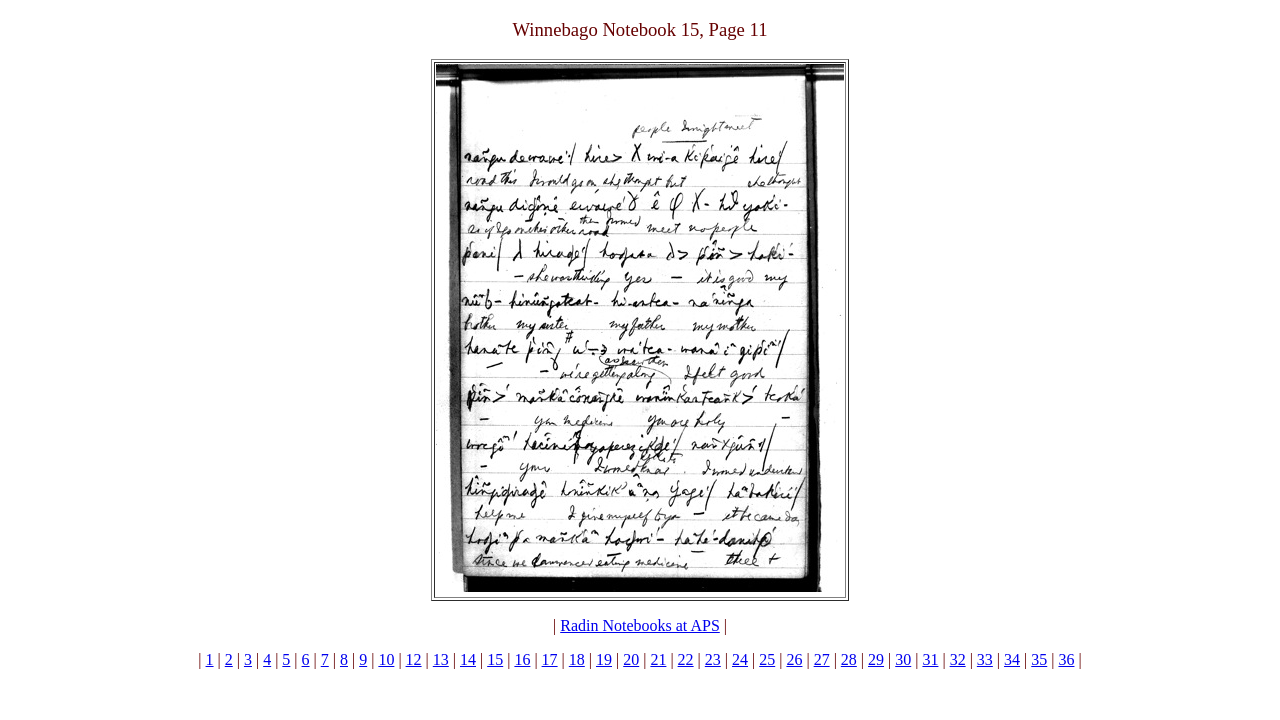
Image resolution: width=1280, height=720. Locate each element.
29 (876, 659)
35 (1039, 659)
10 (386, 659)
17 (550, 659)
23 (713, 659)
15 (495, 659)
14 (468, 659)
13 (441, 659)
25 (767, 659)
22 (686, 659)
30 (903, 659)
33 (985, 659)
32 (958, 659)
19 (604, 659)
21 (658, 659)
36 (1066, 659)
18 (577, 659)
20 (631, 659)
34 (1012, 659)
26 (794, 659)
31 (930, 659)
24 (740, 659)
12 (414, 659)
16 (522, 659)
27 (822, 659)
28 (849, 659)
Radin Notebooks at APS (640, 625)
